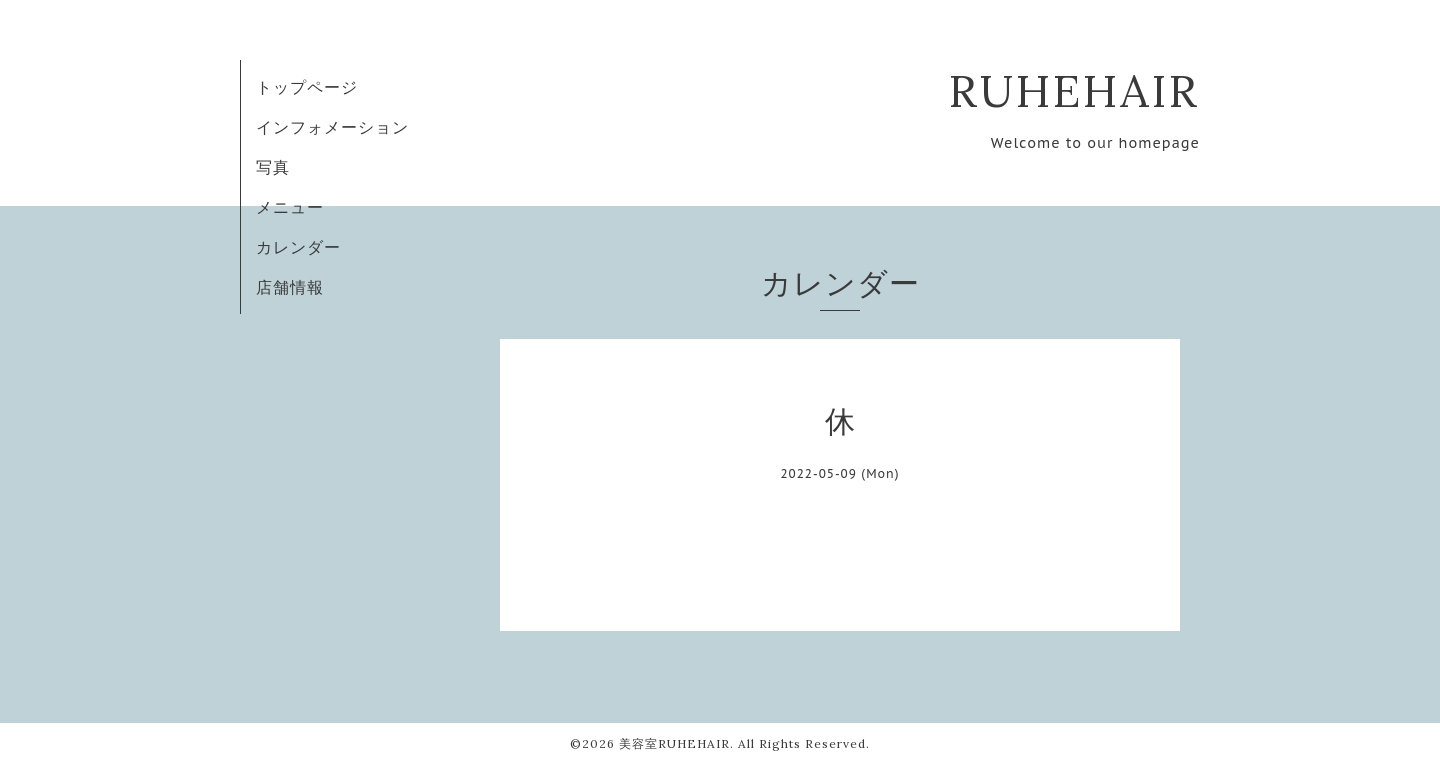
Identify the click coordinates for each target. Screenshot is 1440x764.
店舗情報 (290, 287)
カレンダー (298, 247)
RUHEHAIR (1074, 90)
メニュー (290, 207)
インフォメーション (332, 127)
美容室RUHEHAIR (674, 743)
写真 (273, 167)
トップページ (307, 87)
